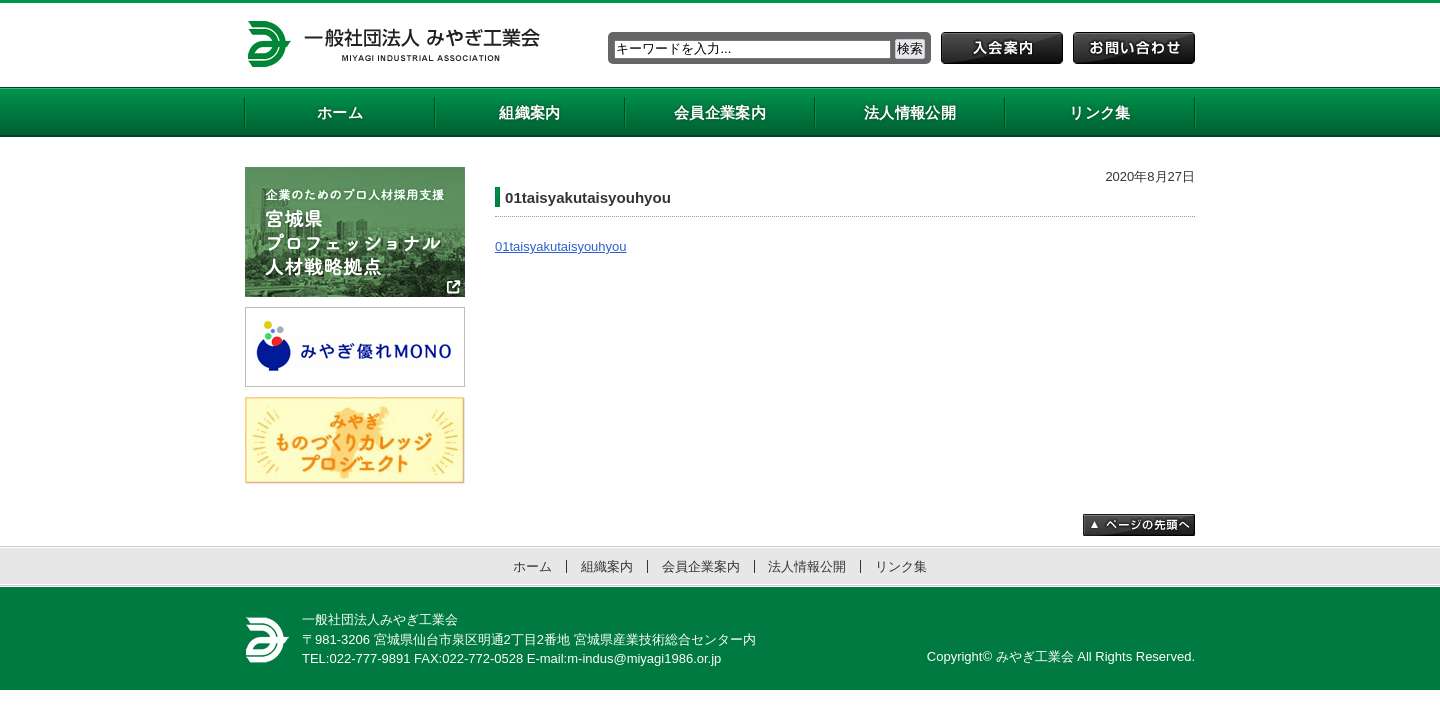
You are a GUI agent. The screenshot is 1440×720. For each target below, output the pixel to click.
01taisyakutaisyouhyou (561, 246)
